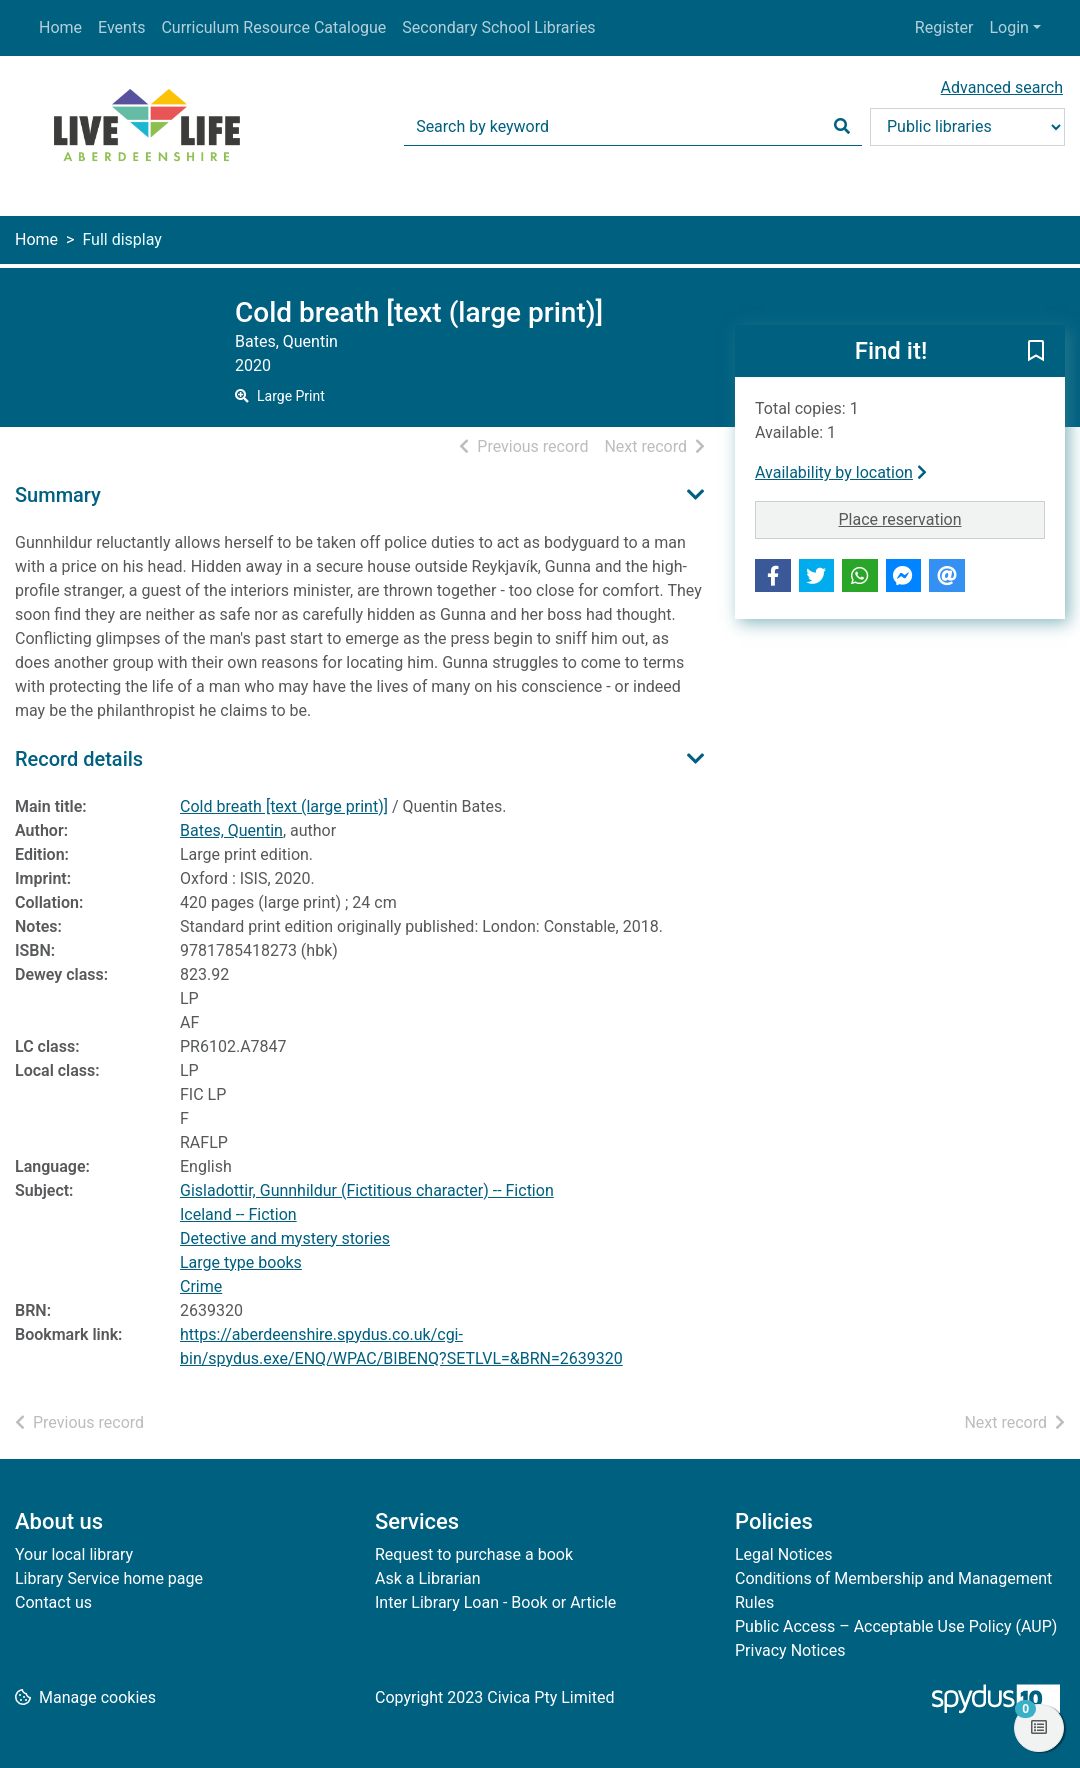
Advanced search (1002, 87)
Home (60, 27)
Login (1008, 27)
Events (121, 27)
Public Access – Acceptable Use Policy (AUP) (896, 1626)
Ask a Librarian (428, 1578)
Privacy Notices (790, 1650)
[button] (1036, 352)
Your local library (74, 1554)
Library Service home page (109, 1578)
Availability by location (841, 472)
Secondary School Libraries (498, 27)
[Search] (842, 127)
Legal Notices (783, 1554)
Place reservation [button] (942, 518)
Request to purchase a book (474, 1554)
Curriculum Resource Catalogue (273, 27)
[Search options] (967, 127)
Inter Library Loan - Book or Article (495, 1602)
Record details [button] (79, 759)
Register (944, 27)
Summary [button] (58, 495)
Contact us (53, 1602)
